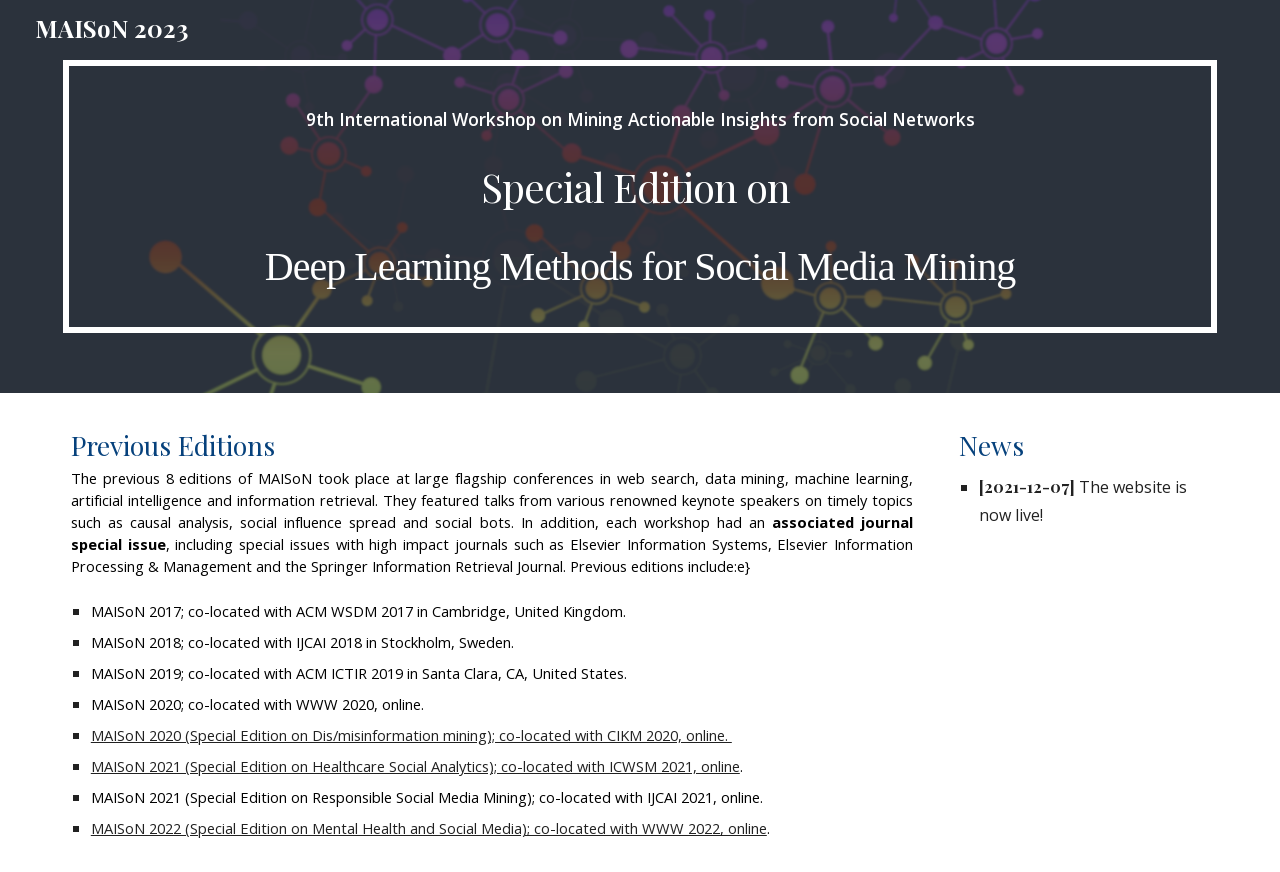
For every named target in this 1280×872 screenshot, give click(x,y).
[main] (640, 196)
